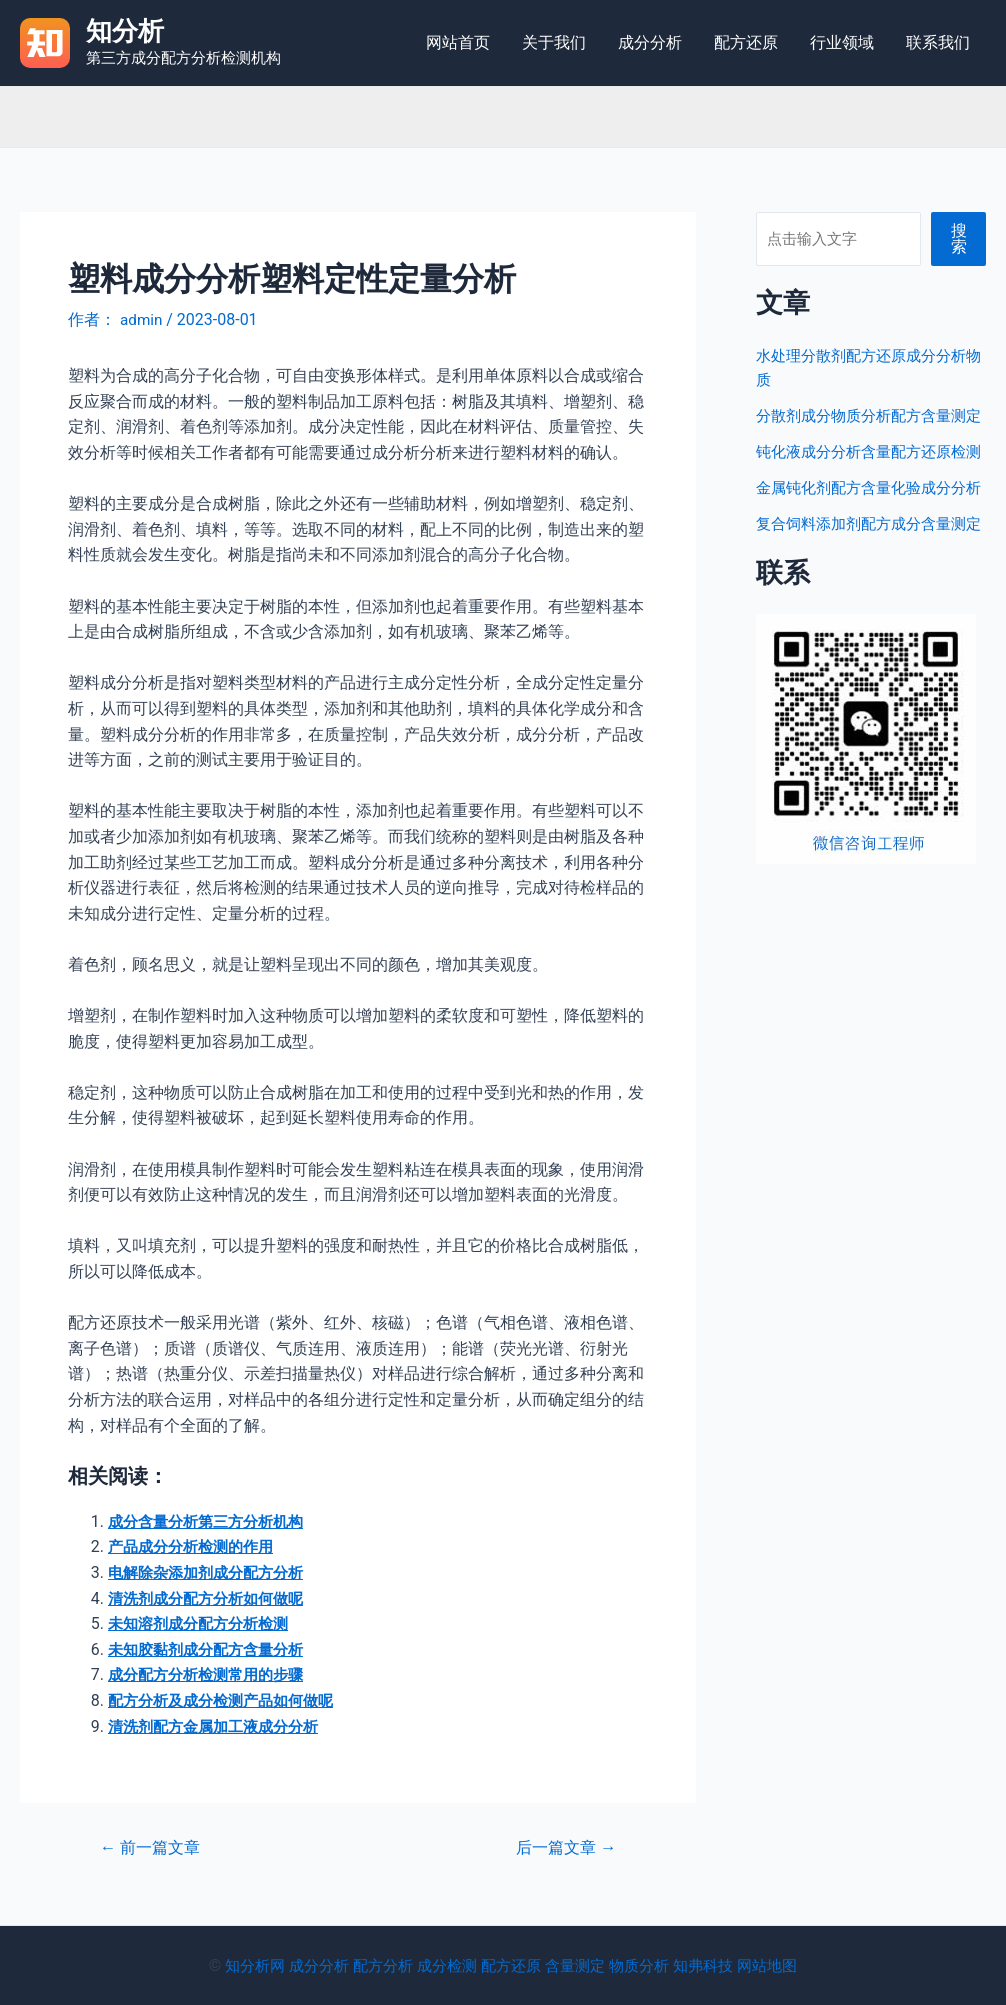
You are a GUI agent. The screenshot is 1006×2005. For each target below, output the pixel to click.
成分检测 (443, 1965)
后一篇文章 (562, 1847)
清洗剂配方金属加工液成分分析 (220, 1726)
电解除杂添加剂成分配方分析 (212, 1572)
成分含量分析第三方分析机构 (212, 1521)
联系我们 (938, 42)
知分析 (125, 31)
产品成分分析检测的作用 (196, 1546)
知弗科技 (715, 1965)
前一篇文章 (154, 1847)
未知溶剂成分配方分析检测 (204, 1623)
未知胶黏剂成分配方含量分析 (212, 1649)
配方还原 (746, 42)
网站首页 (458, 42)
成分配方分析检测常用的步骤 (212, 1674)
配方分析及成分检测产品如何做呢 (228, 1700)
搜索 (959, 238)
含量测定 (579, 1965)
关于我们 (554, 42)
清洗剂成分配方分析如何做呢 (212, 1598)
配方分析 (375, 1965)
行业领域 (842, 42)
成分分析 (650, 42)
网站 (767, 1965)
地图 (799, 1965)
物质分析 (647, 1965)
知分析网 (239, 1965)
